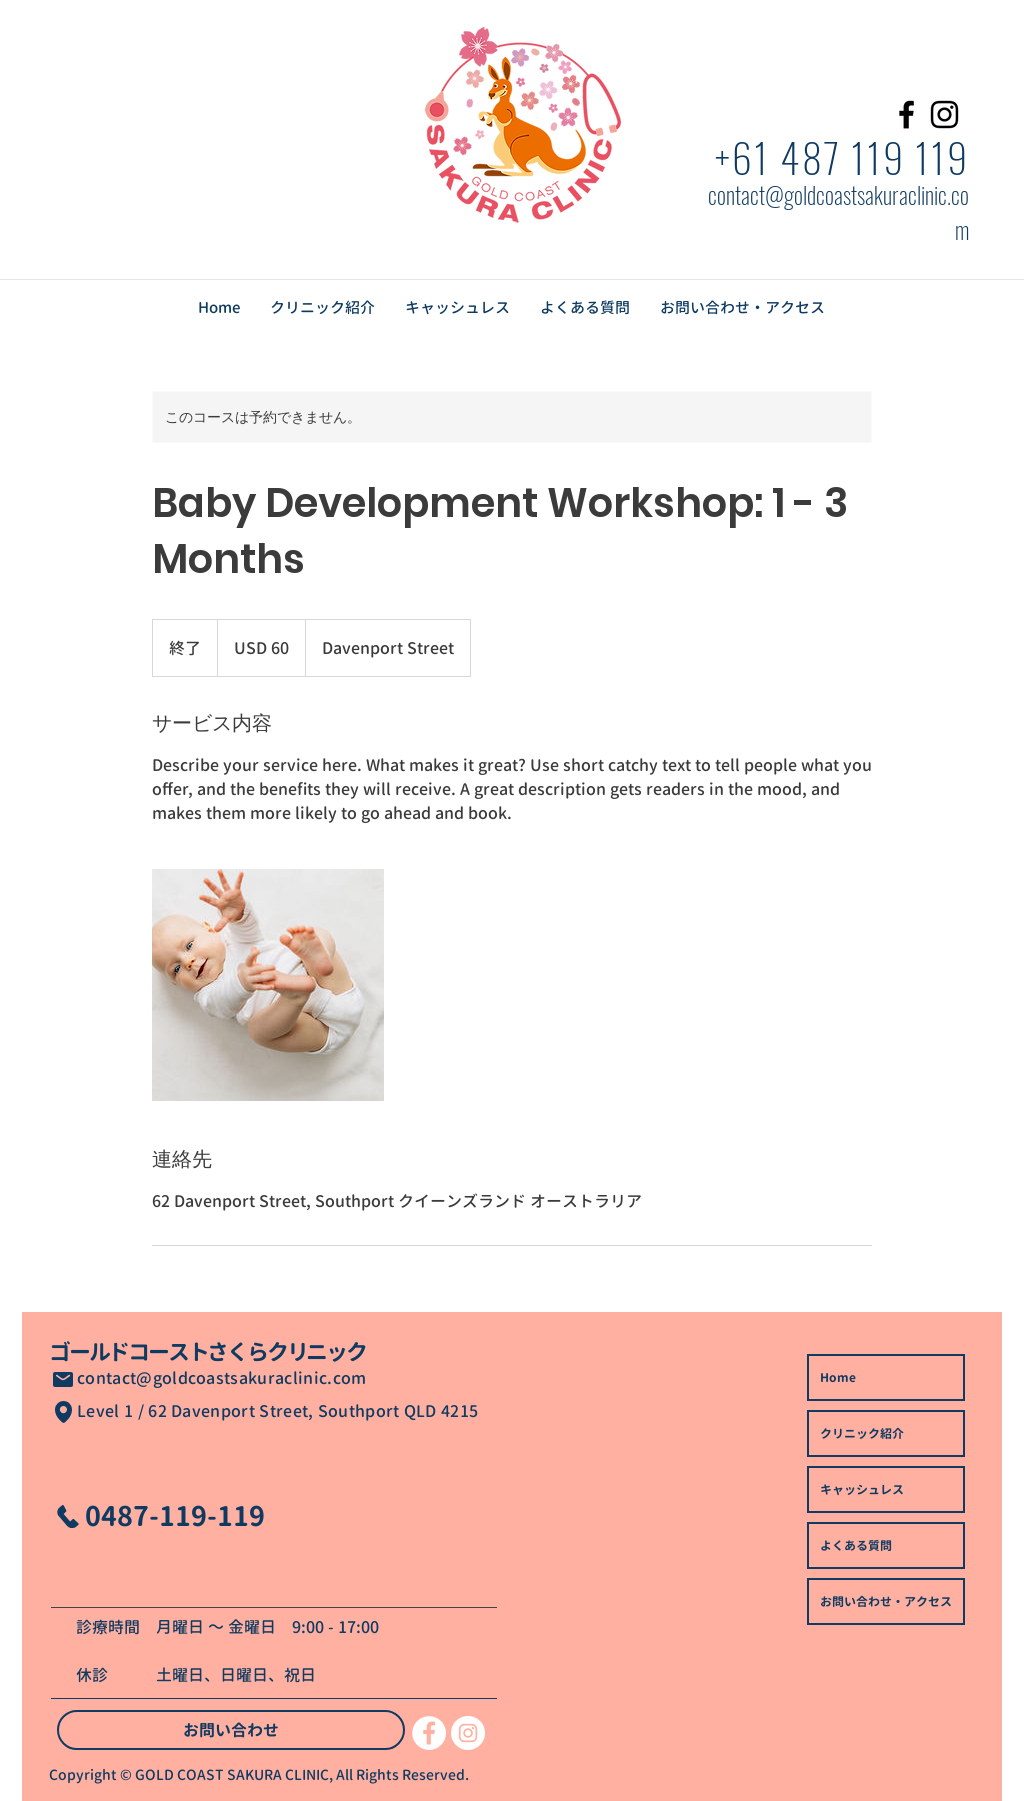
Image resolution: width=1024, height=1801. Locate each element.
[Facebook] (906, 114)
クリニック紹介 (862, 1433)
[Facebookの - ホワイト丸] (429, 1733)
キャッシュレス (862, 1489)
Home (838, 1377)
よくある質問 (856, 1545)
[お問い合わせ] (231, 1730)
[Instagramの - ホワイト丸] (468, 1733)
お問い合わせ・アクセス (886, 1601)
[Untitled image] (268, 985)
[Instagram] (944, 114)
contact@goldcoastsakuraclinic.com (222, 1378)
